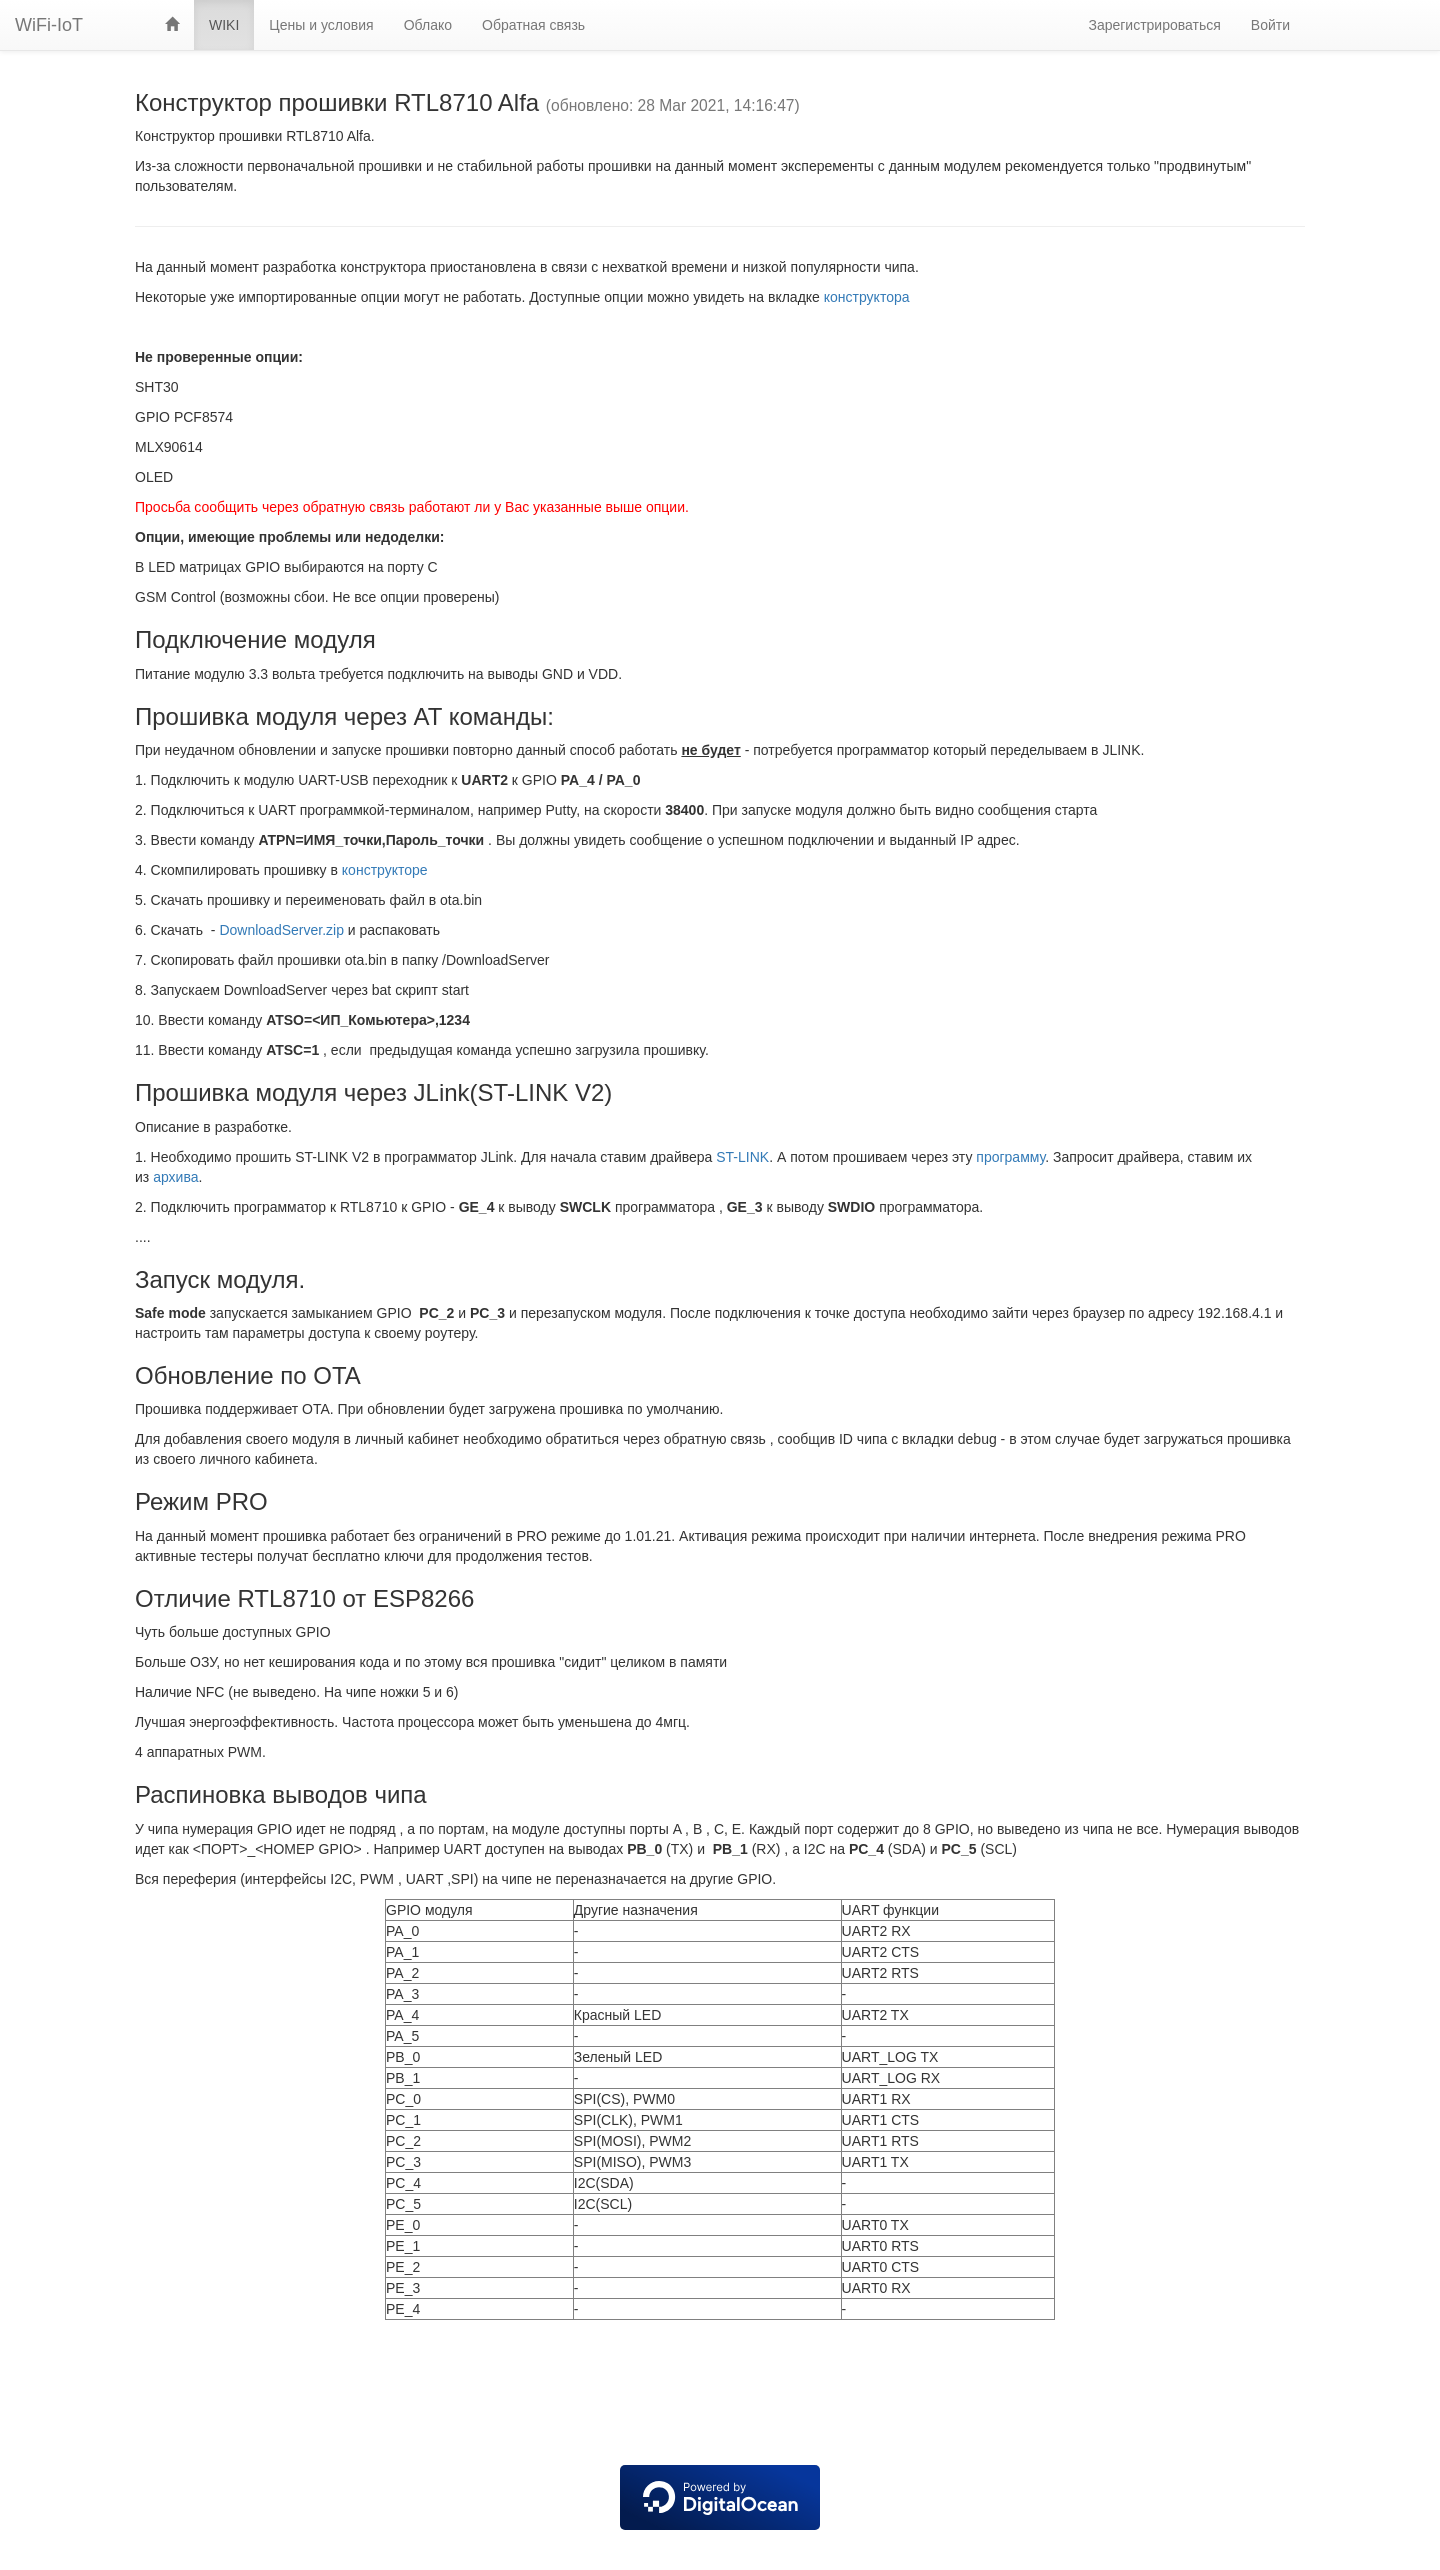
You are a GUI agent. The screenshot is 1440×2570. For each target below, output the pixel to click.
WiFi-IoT (49, 25)
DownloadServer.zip (281, 930)
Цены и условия (321, 25)
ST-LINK (742, 1157)
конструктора (867, 297)
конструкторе (385, 870)
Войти (1270, 25)
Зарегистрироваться (1154, 25)
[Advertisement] (720, 2395)
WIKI (224, 25)
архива (175, 1177)
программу (1010, 1157)
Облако (428, 25)
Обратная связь (533, 25)
